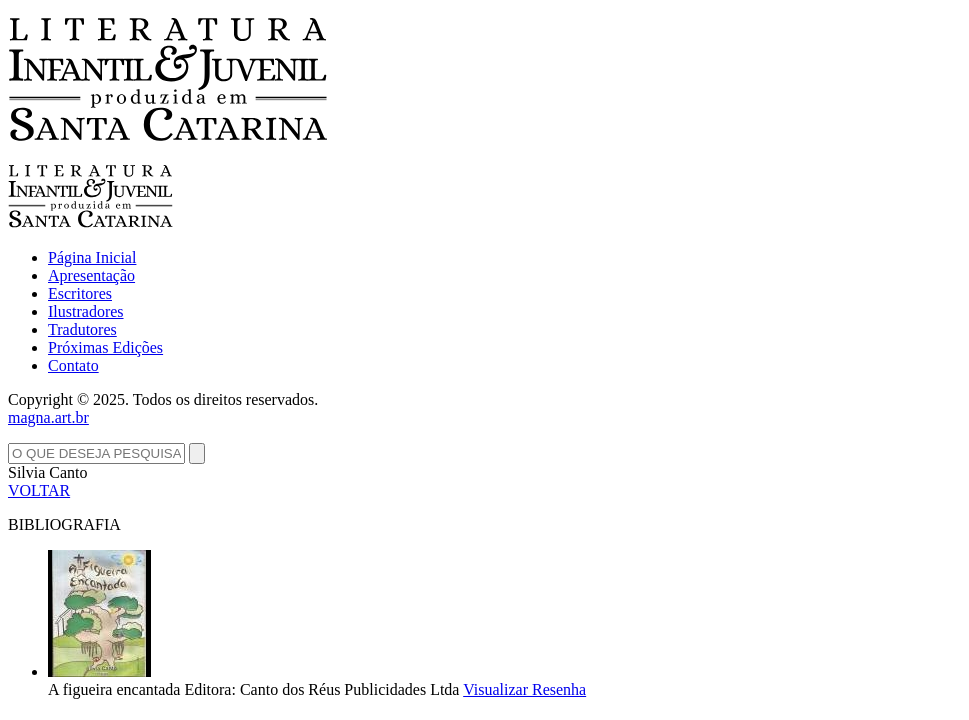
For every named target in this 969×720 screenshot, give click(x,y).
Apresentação (91, 275)
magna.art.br (48, 417)
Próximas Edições (105, 347)
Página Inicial (92, 257)
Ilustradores (86, 311)
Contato (73, 365)
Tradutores (82, 329)
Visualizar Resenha (524, 689)
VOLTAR (39, 490)
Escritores (80, 293)
